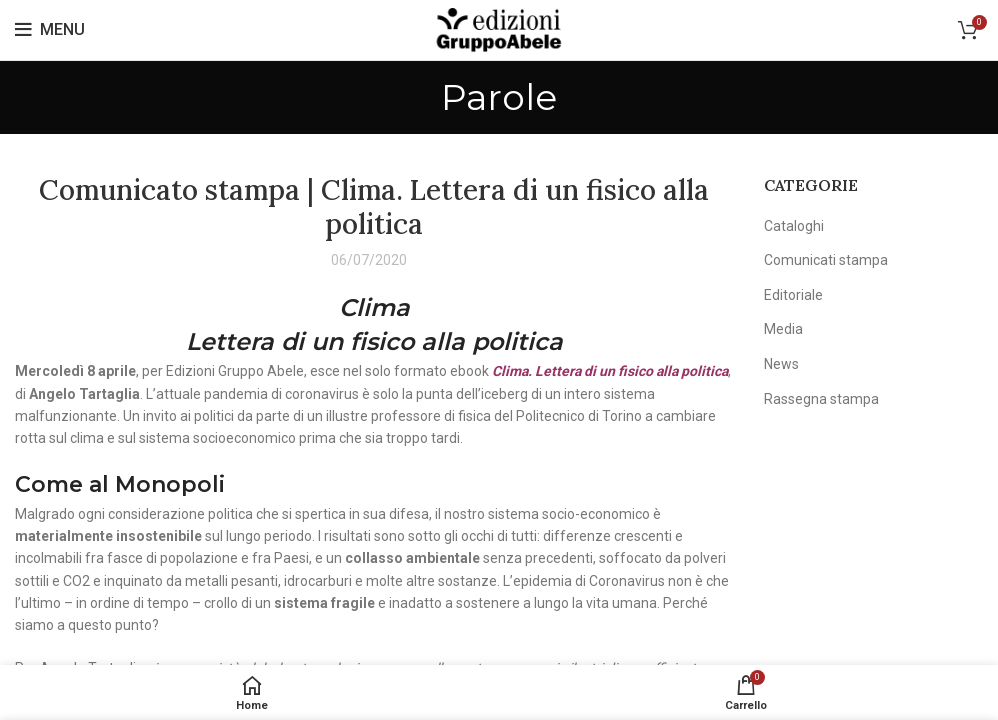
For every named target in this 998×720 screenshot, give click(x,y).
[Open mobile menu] (50, 30)
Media (783, 329)
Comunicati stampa (826, 260)
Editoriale (793, 295)
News (781, 364)
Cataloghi (794, 226)
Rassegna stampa (821, 399)
